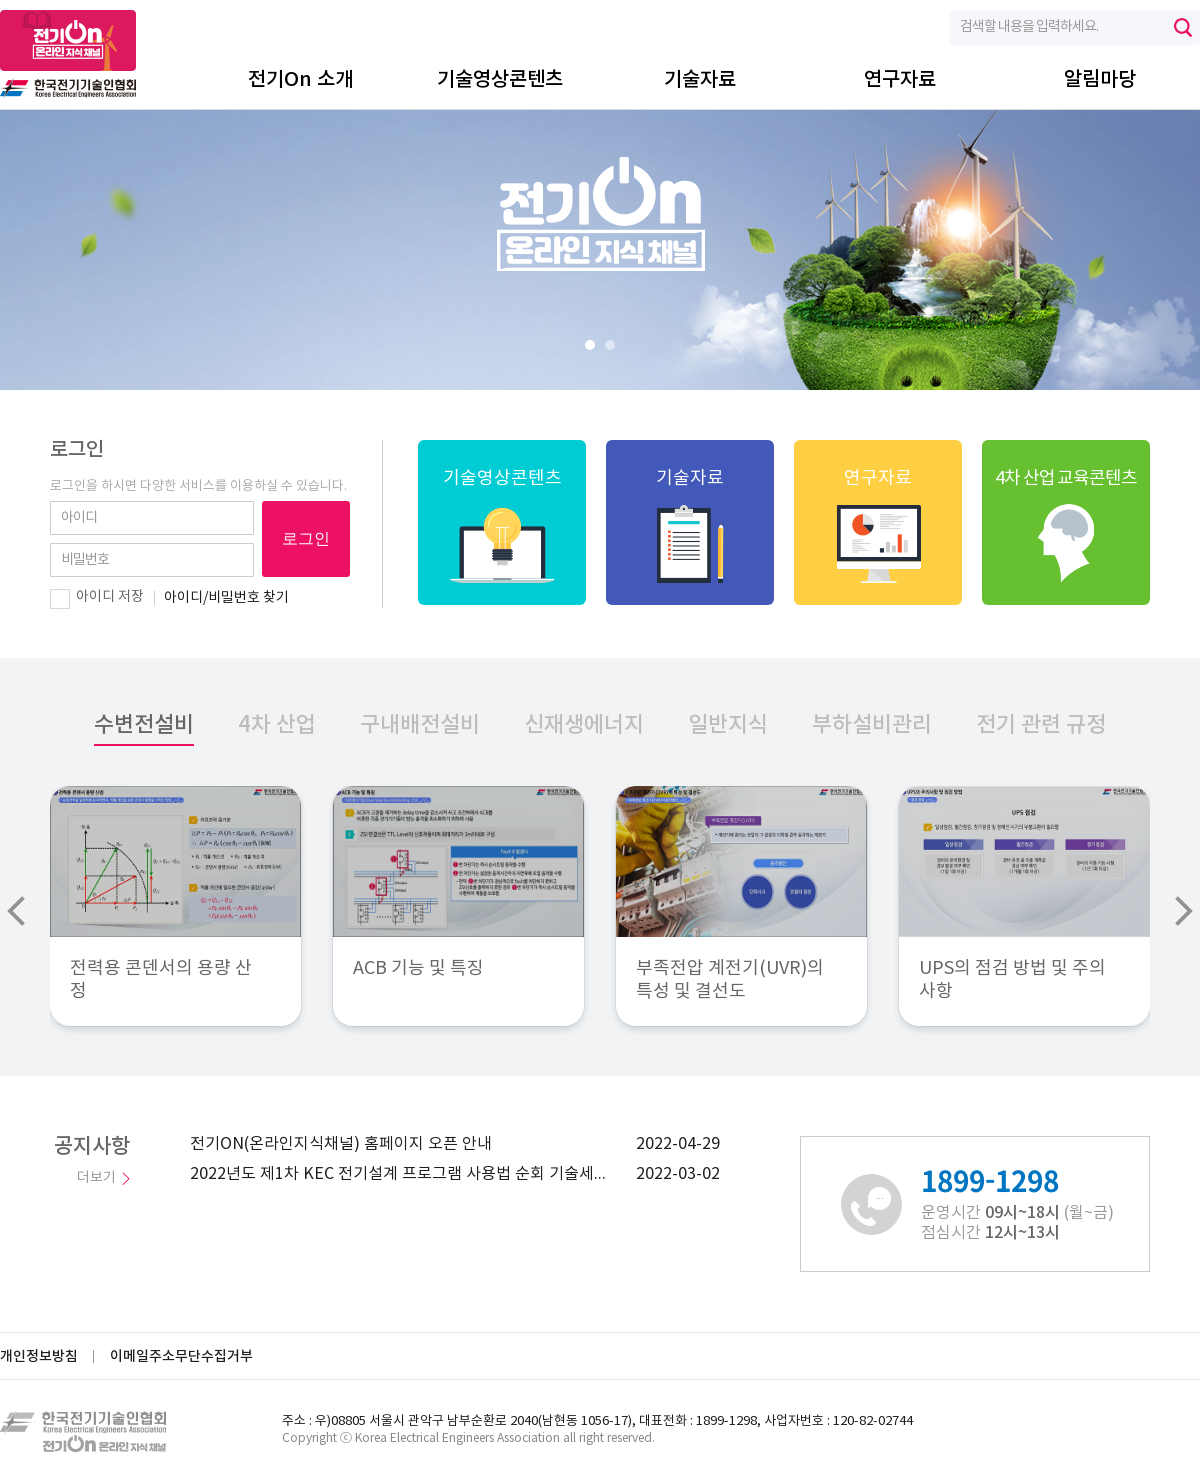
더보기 (96, 1178)
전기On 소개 (300, 80)
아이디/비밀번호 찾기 (226, 598)
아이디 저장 (110, 597)
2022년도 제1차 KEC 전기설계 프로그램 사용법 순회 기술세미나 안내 (405, 1174)
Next (1184, 911)
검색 (1183, 27)
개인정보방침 (39, 1356)
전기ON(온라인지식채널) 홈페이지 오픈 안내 (341, 1144)
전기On (68, 54)
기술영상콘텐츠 (500, 80)
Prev (16, 911)
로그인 (306, 538)
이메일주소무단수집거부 (181, 1356)
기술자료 (700, 80)
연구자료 (900, 80)
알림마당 (1100, 80)
